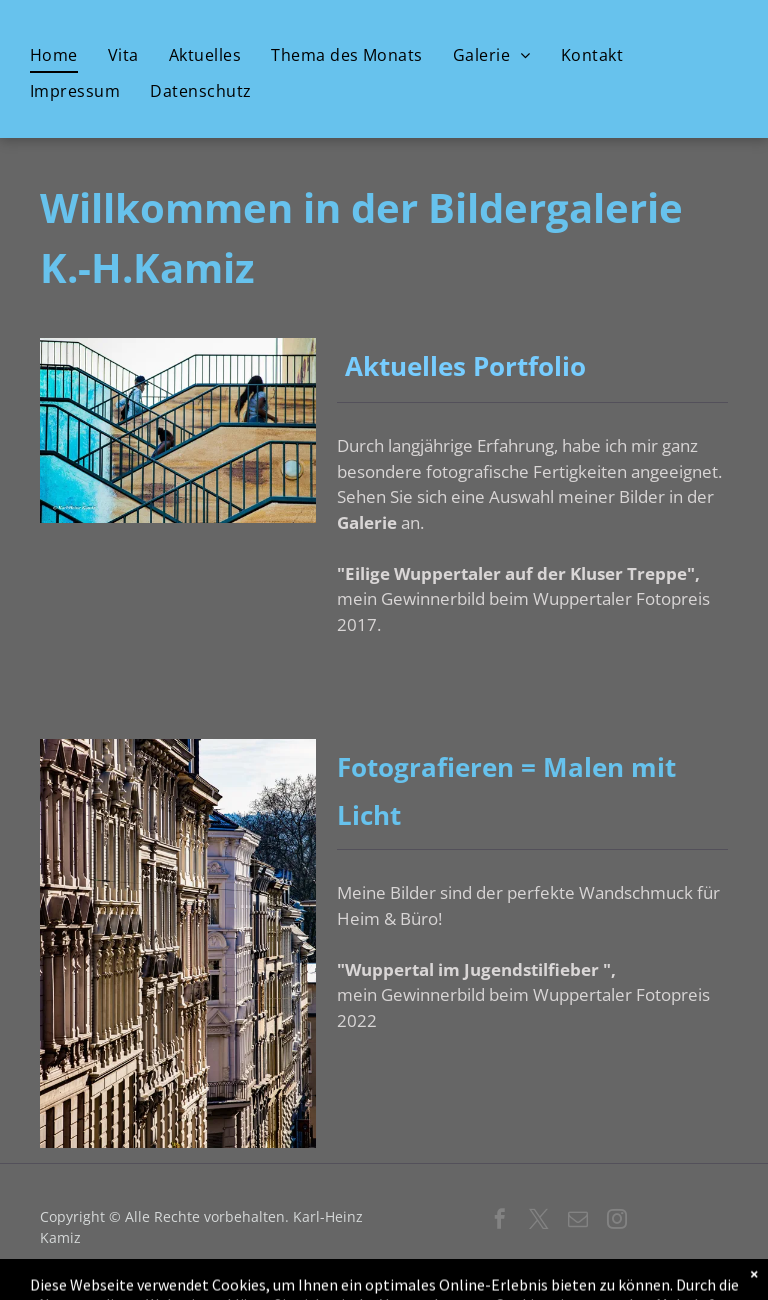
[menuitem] (54, 56)
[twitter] (539, 1221)
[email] (578, 1221)
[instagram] (617, 1221)
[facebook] (500, 1221)
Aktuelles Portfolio (461, 366)
